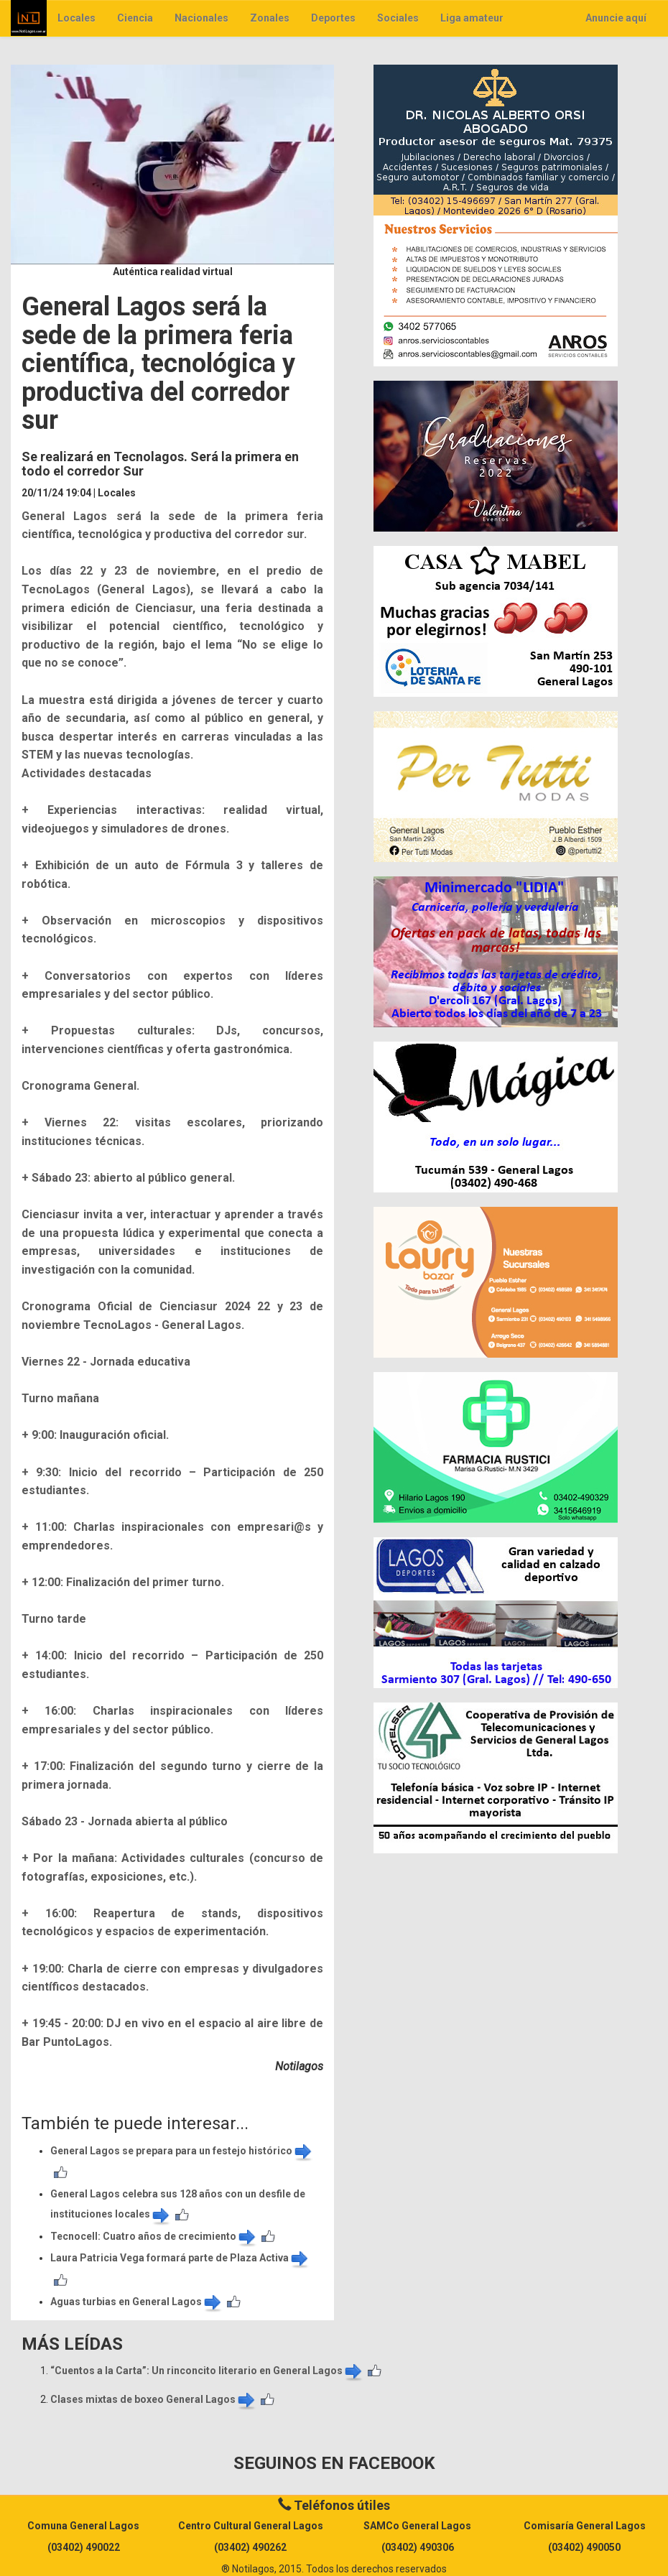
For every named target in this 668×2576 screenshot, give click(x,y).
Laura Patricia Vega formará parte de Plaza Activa (180, 2258)
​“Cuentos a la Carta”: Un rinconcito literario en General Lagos (207, 2370)
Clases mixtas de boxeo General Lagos (153, 2399)
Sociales (398, 18)
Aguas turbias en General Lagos (136, 2301)
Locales (76, 18)
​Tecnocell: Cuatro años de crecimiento (154, 2236)
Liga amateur (472, 18)
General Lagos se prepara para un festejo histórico (182, 2150)
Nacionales (201, 18)
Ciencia (135, 18)
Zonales (269, 18)
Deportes (333, 18)
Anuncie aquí (615, 18)
